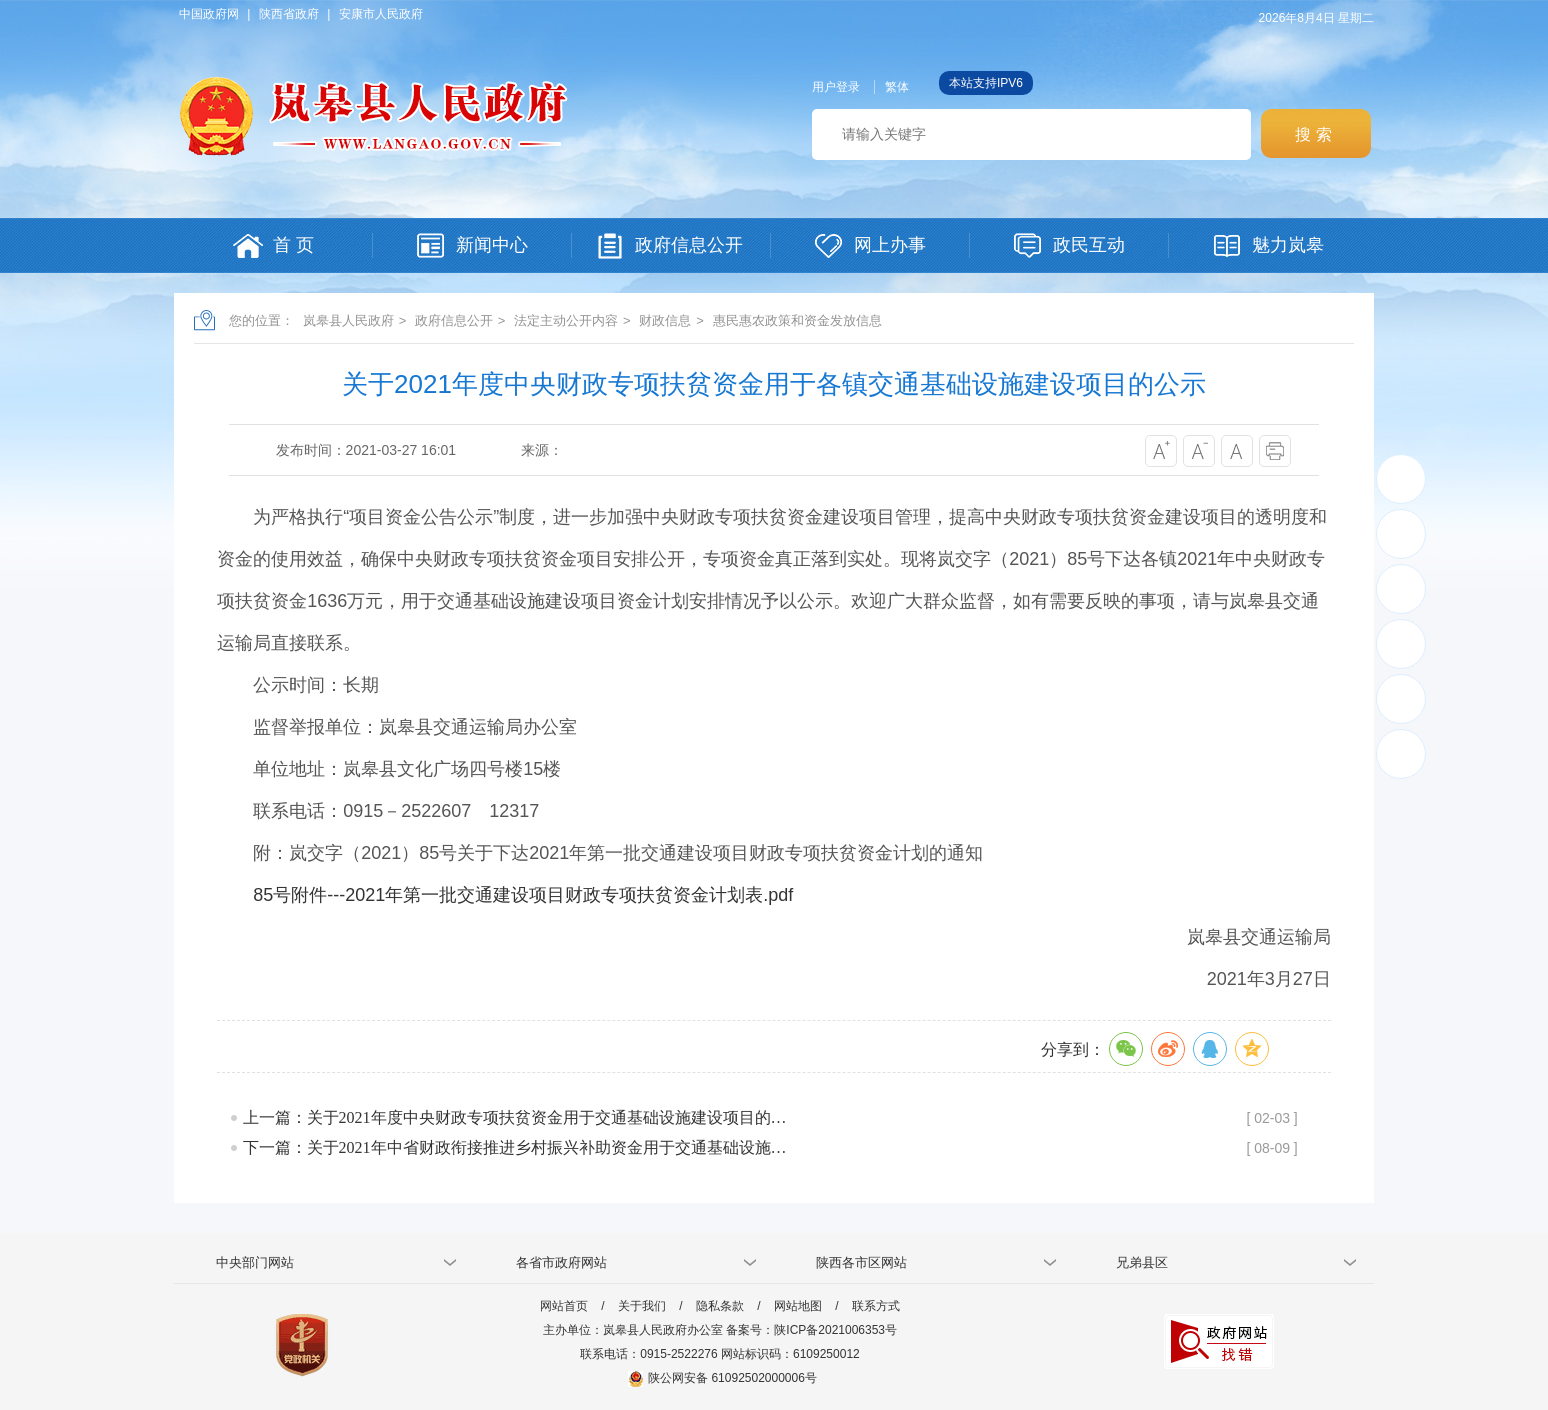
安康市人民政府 (381, 14)
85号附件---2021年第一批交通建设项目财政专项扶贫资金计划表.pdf (523, 895)
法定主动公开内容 (566, 320)
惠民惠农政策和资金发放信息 (797, 320)
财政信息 (665, 320)
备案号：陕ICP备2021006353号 (811, 1330)
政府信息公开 (454, 320)
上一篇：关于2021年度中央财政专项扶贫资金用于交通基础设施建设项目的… (515, 1117)
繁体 (897, 87)
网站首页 (564, 1306)
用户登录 (836, 87)
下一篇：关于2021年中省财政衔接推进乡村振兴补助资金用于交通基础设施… (515, 1147)
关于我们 (642, 1306)
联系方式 (876, 1306)
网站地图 (798, 1306)
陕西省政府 (289, 14)
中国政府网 (209, 14)
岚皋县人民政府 (348, 320)
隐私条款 (720, 1306)
